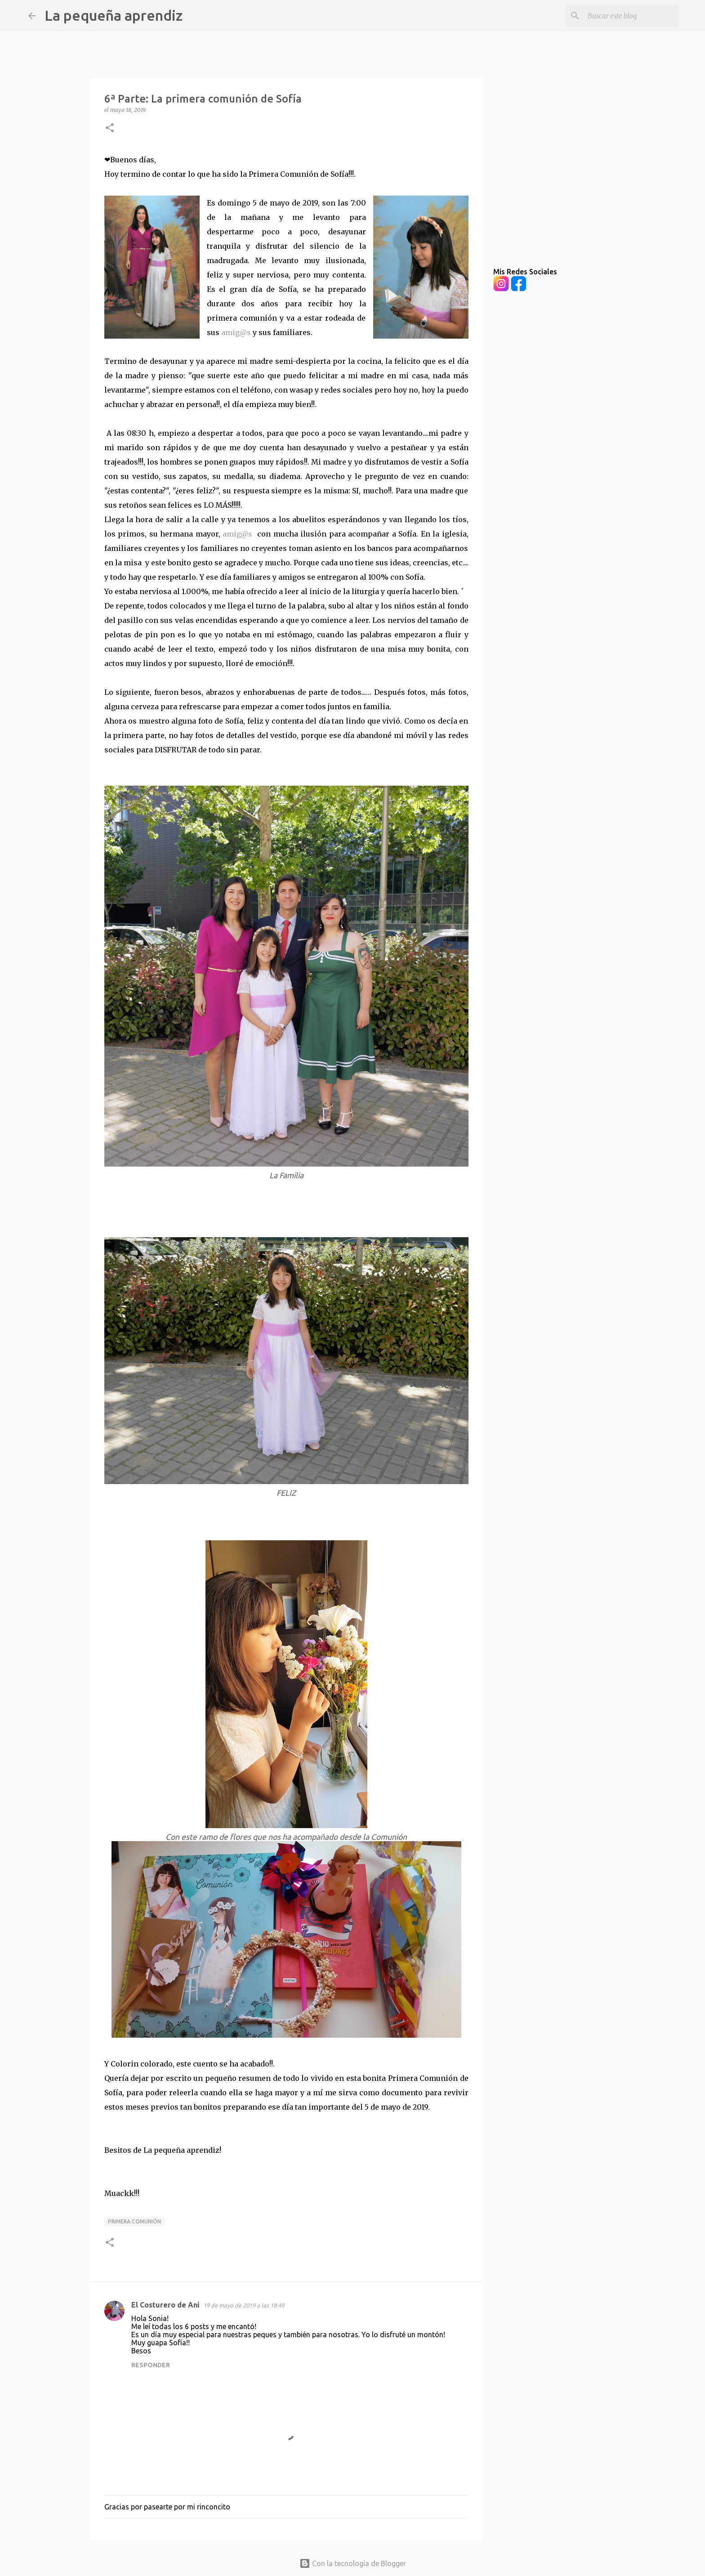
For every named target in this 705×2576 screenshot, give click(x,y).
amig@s (236, 332)
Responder (150, 2365)
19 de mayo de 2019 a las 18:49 (243, 2305)
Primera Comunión (134, 2221)
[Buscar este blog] (631, 16)
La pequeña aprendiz (114, 15)
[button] (109, 128)
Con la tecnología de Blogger (352, 2563)
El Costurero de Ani (165, 2305)
